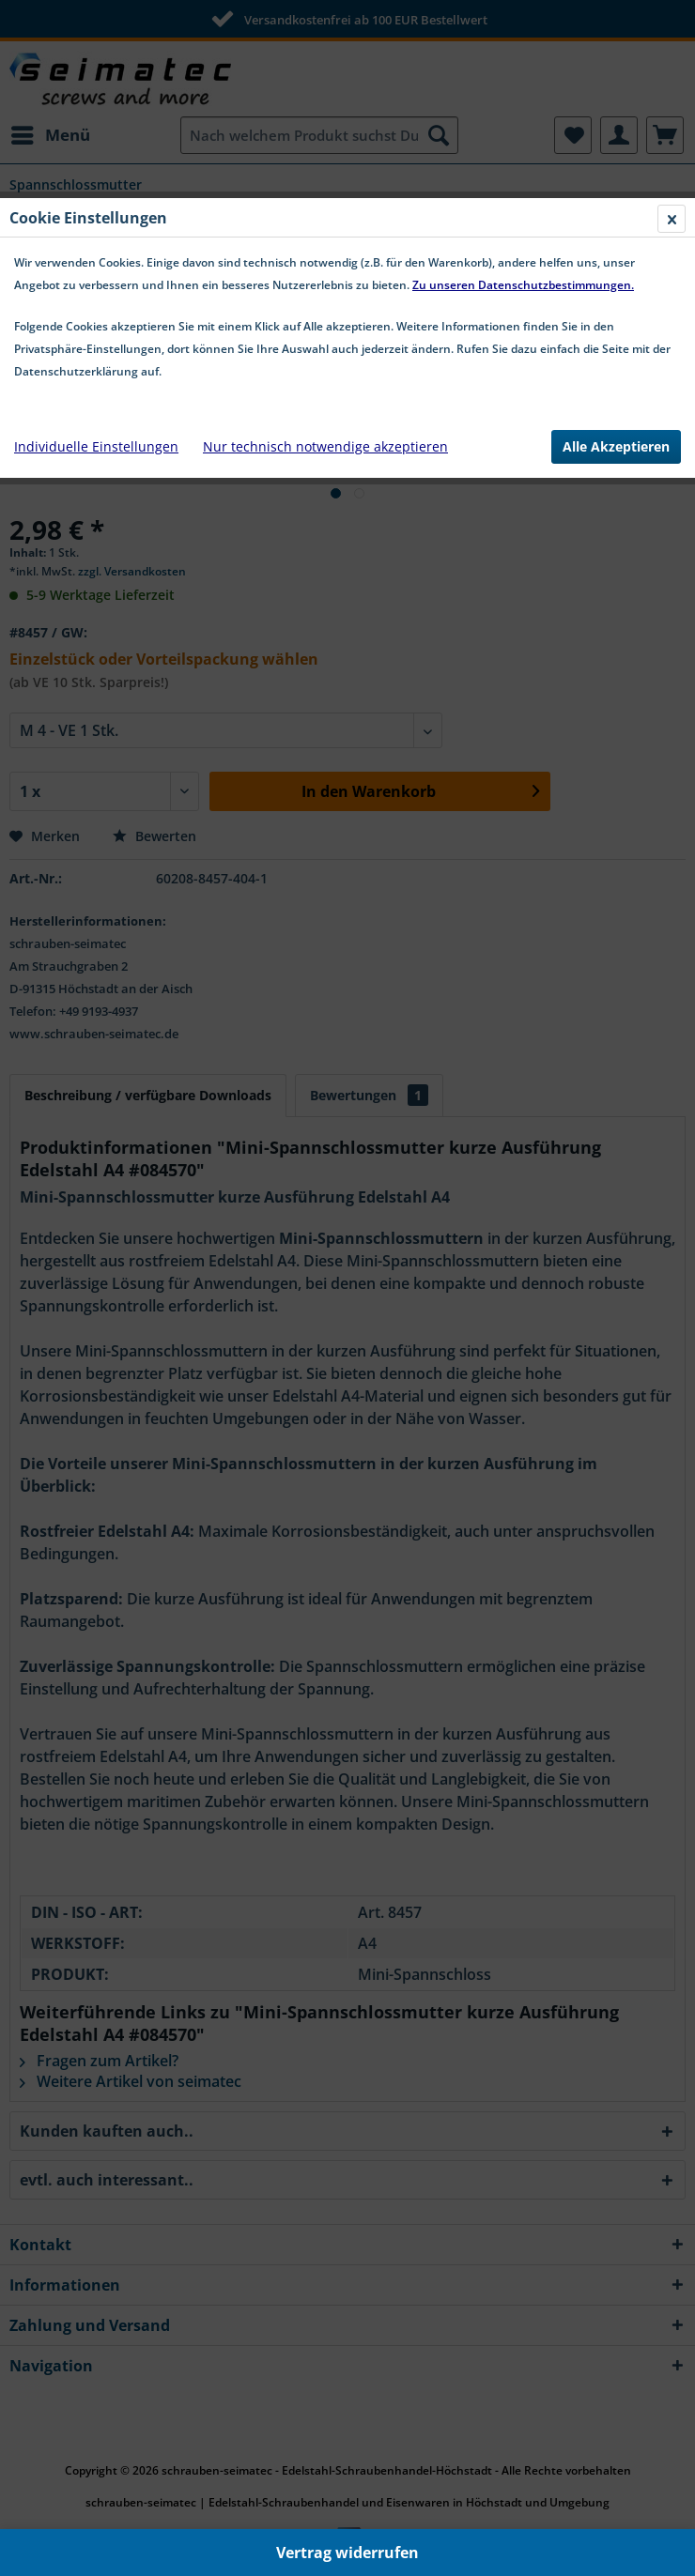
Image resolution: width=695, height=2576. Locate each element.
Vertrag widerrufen (347, 2552)
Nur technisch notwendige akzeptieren (325, 446)
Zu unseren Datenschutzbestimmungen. (523, 285)
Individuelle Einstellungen (96, 446)
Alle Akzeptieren (616, 446)
